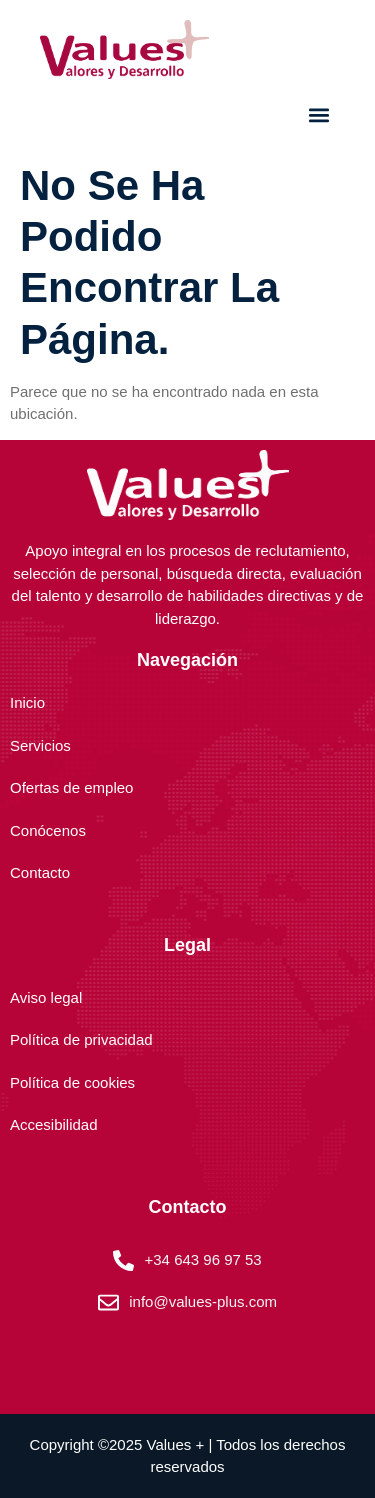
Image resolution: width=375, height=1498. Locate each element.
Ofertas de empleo (71, 787)
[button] (318, 115)
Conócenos (48, 830)
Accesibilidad (54, 1124)
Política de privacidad (81, 1039)
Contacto (40, 872)
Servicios (40, 745)
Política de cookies (72, 1082)
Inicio (27, 702)
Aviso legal (46, 997)
